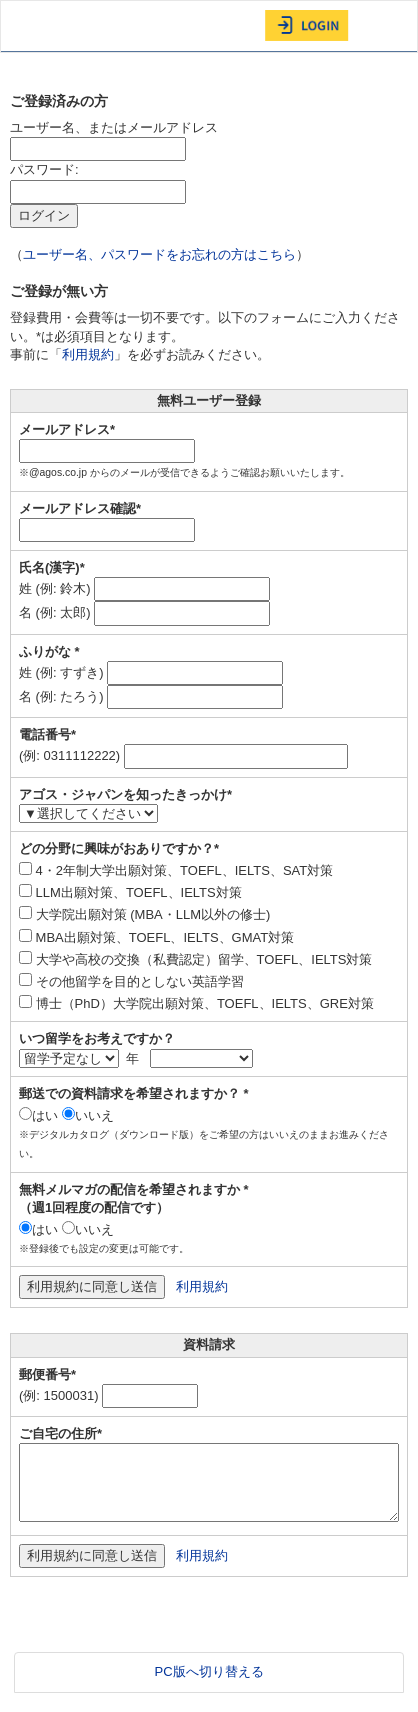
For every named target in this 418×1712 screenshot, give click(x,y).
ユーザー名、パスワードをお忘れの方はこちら (159, 254)
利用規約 (88, 354)
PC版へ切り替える (208, 1671)
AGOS (51, 26)
